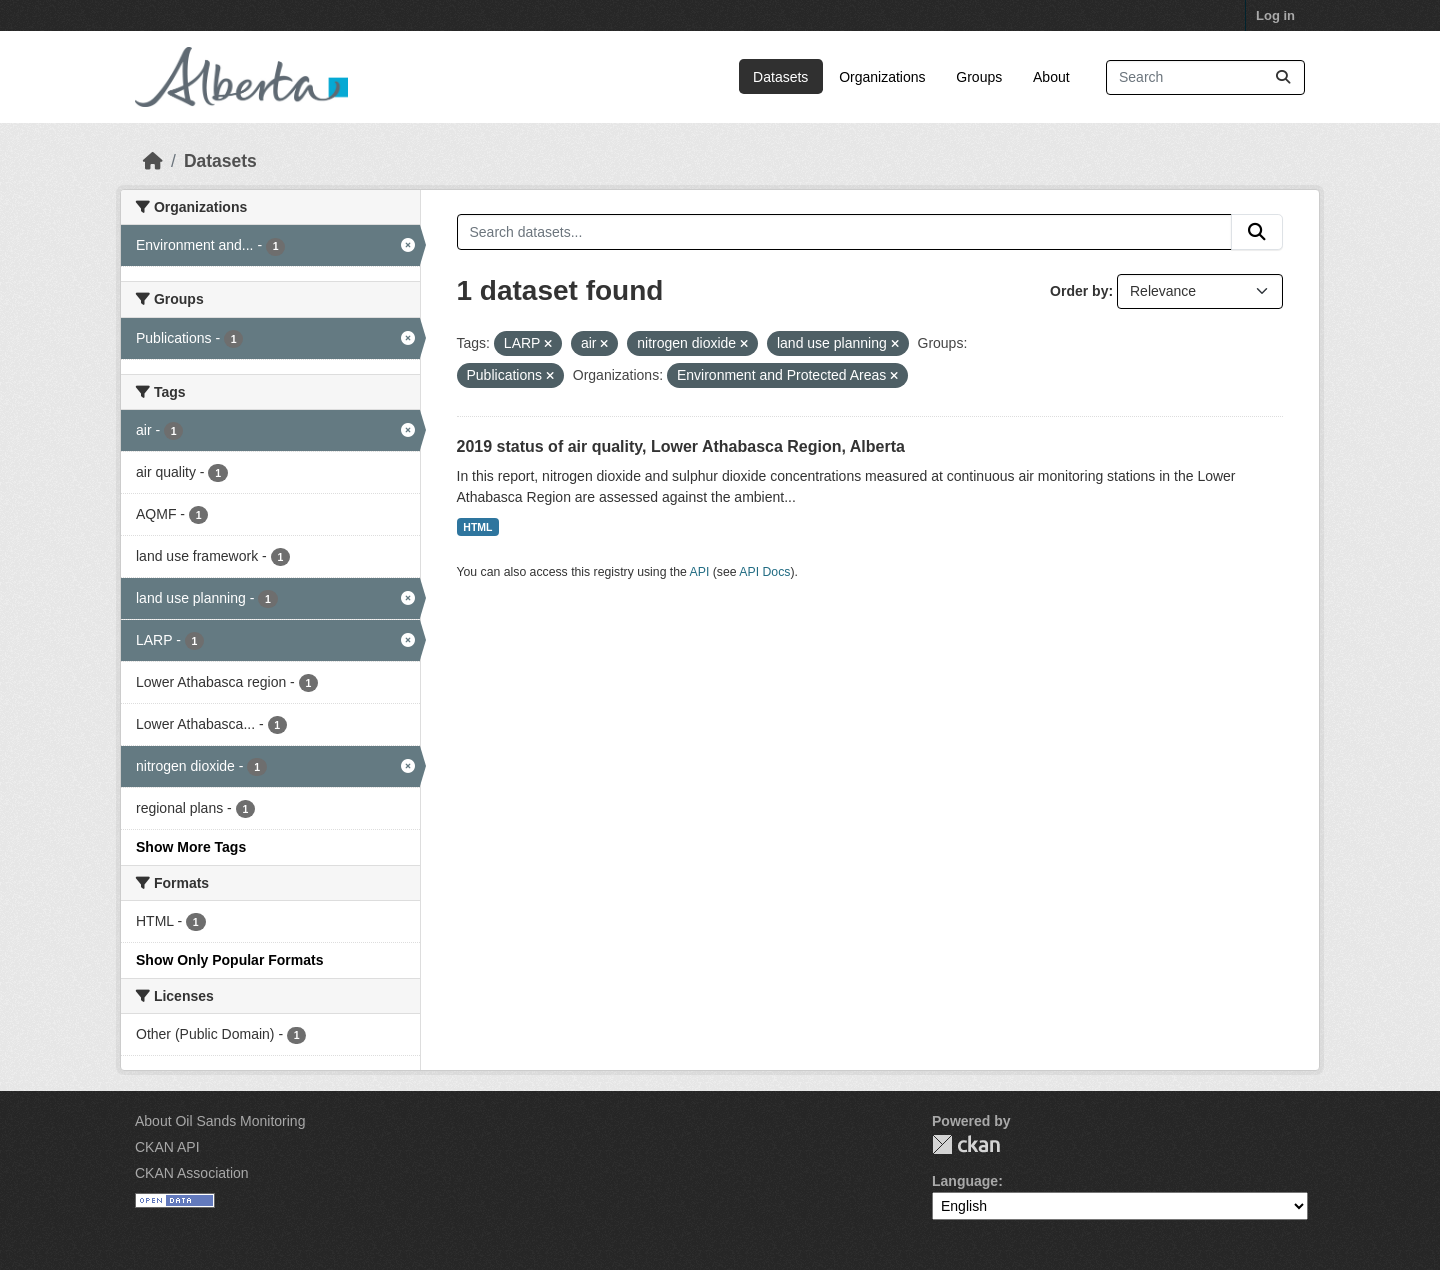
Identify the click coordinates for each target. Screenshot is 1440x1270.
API (700, 572)
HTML (477, 527)
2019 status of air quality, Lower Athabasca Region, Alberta (681, 446)
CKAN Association (192, 1173)
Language (965, 1181)
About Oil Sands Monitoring (220, 1121)
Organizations (882, 77)
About (1051, 77)
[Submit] (1283, 77)
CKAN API (167, 1147)
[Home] (153, 161)
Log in (1275, 15)
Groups (979, 77)
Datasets (780, 77)
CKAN (966, 1144)
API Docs (764, 572)
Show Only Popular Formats (229, 960)
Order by (1079, 291)
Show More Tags (191, 847)
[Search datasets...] (1205, 77)
